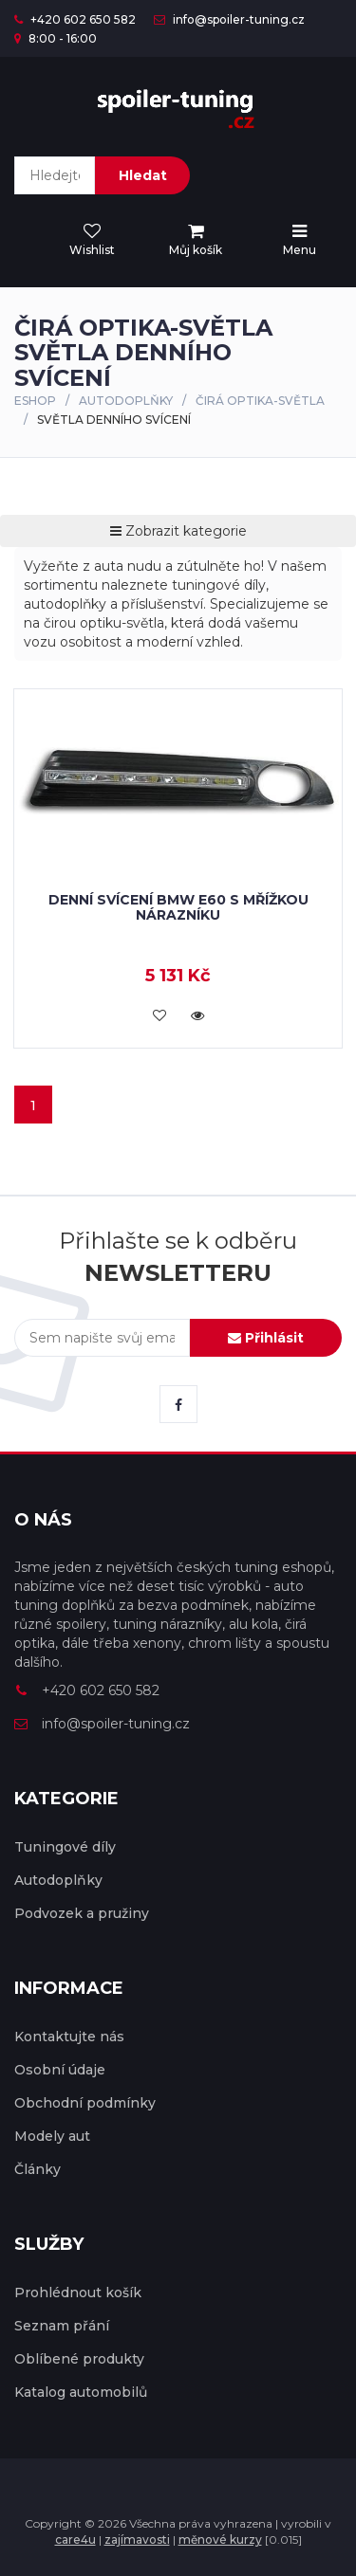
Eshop (35, 400)
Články (37, 2169)
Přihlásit (266, 1337)
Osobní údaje (59, 2069)
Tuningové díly (65, 1846)
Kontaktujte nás (69, 2036)
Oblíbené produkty (79, 2358)
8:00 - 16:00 (55, 38)
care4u (75, 2539)
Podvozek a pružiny (81, 1913)
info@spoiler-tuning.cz (229, 19)
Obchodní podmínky (85, 2102)
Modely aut (52, 2136)
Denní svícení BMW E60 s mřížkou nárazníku (178, 907)
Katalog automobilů (80, 2392)
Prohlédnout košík (77, 2292)
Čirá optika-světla (260, 400)
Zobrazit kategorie (178, 530)
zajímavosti (137, 2539)
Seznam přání (61, 2325)
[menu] (195, 241)
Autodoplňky (126, 400)
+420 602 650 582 (75, 19)
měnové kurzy (220, 2539)
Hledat (143, 175)
